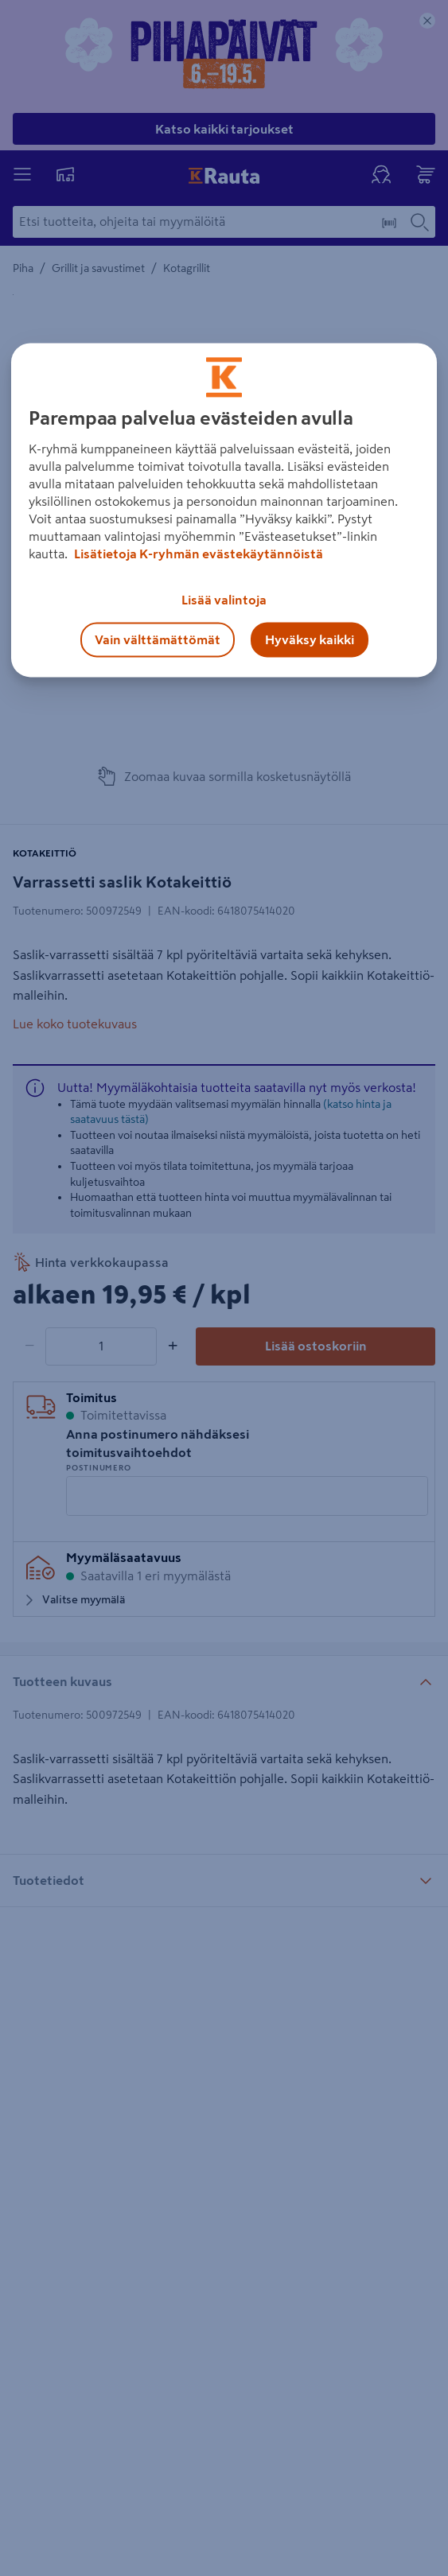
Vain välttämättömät (157, 639)
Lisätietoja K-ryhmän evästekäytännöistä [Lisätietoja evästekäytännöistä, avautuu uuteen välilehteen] (197, 553)
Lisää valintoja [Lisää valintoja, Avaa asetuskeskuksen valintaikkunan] (224, 599)
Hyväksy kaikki (309, 639)
